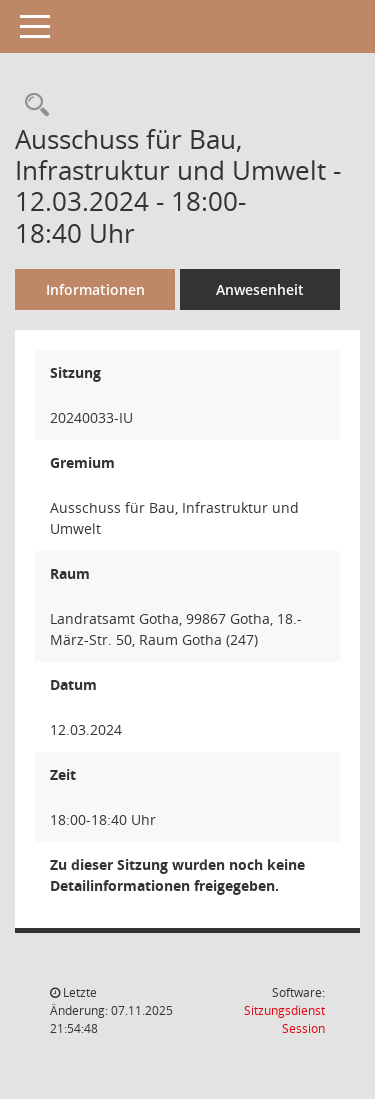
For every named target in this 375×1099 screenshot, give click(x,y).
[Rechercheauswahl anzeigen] (32, 105)
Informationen (95, 289)
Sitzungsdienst (284, 1019)
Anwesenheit (260, 289)
